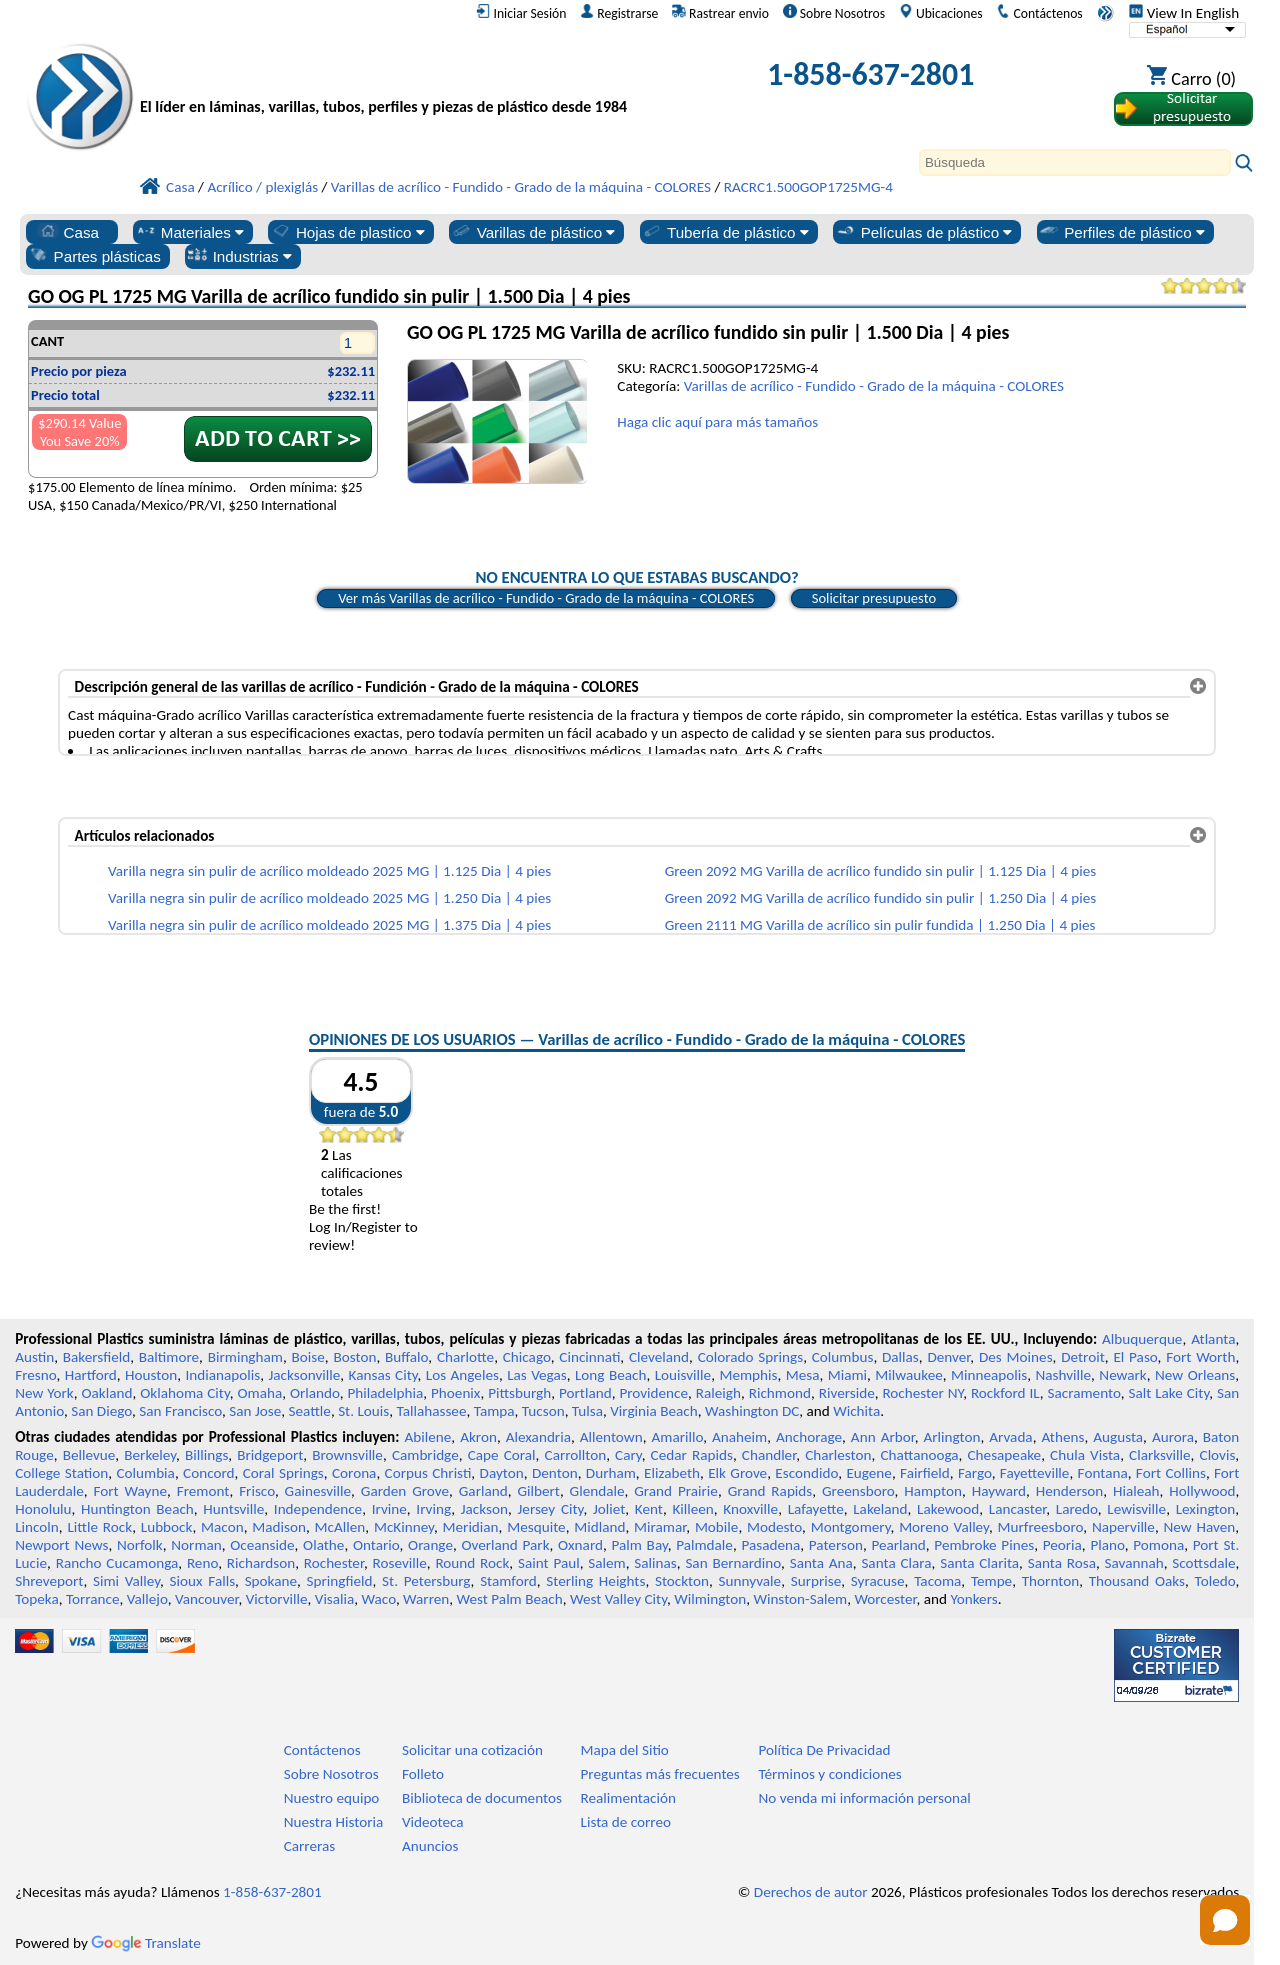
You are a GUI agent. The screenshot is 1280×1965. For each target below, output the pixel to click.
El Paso (1135, 1357)
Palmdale (704, 1545)
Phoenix (455, 1393)
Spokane (271, 1581)
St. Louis (363, 1411)
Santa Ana (821, 1563)
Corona (354, 1473)
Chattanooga (919, 1455)
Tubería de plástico (725, 232)
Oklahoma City (185, 1393)
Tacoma (937, 1581)
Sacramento (1084, 1393)
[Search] (1075, 162)
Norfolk (140, 1545)
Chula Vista (1085, 1455)
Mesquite (536, 1527)
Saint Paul (549, 1563)
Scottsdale (1203, 1563)
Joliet (609, 1509)
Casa (68, 232)
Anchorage (809, 1437)
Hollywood (1202, 1491)
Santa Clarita (979, 1563)
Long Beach (610, 1375)
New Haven (1200, 1527)
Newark (1122, 1375)
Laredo (1077, 1509)
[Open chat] (1225, 1920)
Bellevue (89, 1455)
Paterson (836, 1545)
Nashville (1063, 1375)
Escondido (806, 1473)
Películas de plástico (924, 232)
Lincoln (37, 1527)
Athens (1062, 1437)
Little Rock (99, 1527)
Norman (196, 1545)
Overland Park (505, 1545)
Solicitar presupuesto (874, 598)
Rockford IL (1005, 1393)
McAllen (340, 1527)
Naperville (1123, 1527)
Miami (847, 1375)
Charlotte (465, 1357)
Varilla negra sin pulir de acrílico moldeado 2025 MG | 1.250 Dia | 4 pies (329, 898)
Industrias (239, 256)
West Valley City (618, 1599)
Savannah (1134, 1563)
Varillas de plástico (533, 232)
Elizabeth (672, 1473)
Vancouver (207, 1599)
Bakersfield (96, 1357)
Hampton (933, 1491)
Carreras (310, 1846)
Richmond (780, 1393)
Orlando (315, 1393)
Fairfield (925, 1473)
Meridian (471, 1527)
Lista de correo (626, 1822)
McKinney (404, 1527)
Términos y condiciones (829, 1774)
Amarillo (677, 1437)
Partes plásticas (94, 256)
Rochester (334, 1563)
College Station (61, 1473)
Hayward (999, 1491)
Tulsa (587, 1411)
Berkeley (150, 1455)
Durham (611, 1473)
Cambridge (425, 1455)
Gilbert (538, 1491)
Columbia (145, 1473)
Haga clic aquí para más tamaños (717, 422)
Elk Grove (737, 1473)
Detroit (1083, 1357)
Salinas (655, 1563)
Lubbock (167, 1527)
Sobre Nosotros (834, 13)
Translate (146, 1943)
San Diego (101, 1411)
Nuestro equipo (332, 1798)
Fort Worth (1200, 1357)
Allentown (611, 1437)
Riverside (847, 1393)
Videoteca (433, 1822)
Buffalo (406, 1357)
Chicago (527, 1357)
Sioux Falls (203, 1581)
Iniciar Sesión (521, 13)
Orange (430, 1545)
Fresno (35, 1375)
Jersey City (550, 1509)
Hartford (91, 1375)
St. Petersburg (426, 1581)
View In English (1184, 13)
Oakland (106, 1393)
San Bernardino (733, 1563)
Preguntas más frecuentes (660, 1774)
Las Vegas (537, 1375)
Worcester (885, 1599)
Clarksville (1160, 1455)
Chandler (769, 1455)
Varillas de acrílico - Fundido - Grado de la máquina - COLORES (874, 386)
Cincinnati (589, 1357)
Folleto (423, 1774)
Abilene (427, 1437)
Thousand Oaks (1137, 1581)
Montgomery (851, 1527)
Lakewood (948, 1509)
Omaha (259, 1393)
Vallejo (147, 1599)
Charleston (838, 1455)
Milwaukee (908, 1375)
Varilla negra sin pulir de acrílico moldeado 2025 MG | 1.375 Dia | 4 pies (329, 925)
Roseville (400, 1563)
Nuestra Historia (334, 1822)
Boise (308, 1357)
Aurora (1173, 1437)
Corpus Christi (428, 1473)
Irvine (389, 1509)
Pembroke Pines (984, 1545)
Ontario (376, 1545)
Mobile (717, 1527)
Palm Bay (639, 1545)
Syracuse (878, 1581)
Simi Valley (126, 1581)
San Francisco (180, 1411)
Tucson (543, 1411)
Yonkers (973, 1599)
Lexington (1206, 1509)
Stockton (682, 1581)
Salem (606, 1563)
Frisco (257, 1491)
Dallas (900, 1357)
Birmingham (245, 1357)
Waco (379, 1599)
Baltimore (169, 1357)
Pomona (1158, 1545)
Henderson (1070, 1491)
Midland (599, 1527)
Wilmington (710, 1599)
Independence (318, 1509)
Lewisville (1136, 1509)
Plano (1107, 1545)
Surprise (816, 1581)
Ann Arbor (883, 1437)
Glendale (597, 1491)
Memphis (748, 1375)
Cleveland (659, 1357)
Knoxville (750, 1509)
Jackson (484, 1509)
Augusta (1118, 1437)
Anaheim (739, 1437)
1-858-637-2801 (870, 74)
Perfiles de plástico (1121, 232)
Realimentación (628, 1798)
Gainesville (318, 1491)
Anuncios (430, 1846)
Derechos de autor (811, 1892)
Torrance (93, 1599)
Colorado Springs (750, 1357)
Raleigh (718, 1393)
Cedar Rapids (692, 1455)
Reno (202, 1563)
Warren (426, 1599)
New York (44, 1393)
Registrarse (619, 13)
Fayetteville (1035, 1473)
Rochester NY (922, 1393)
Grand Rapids (770, 1491)
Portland (585, 1393)
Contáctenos (1039, 13)
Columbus (843, 1357)
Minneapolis (989, 1375)
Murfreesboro (1041, 1527)
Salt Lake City (1168, 1393)
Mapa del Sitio (625, 1750)
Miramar (660, 1527)
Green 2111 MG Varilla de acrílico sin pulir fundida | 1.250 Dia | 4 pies (880, 925)
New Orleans (1195, 1375)
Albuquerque (1142, 1339)
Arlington (952, 1437)
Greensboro (858, 1491)
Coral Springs (283, 1473)
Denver (948, 1357)
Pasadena (770, 1545)
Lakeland (880, 1509)
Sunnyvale (750, 1581)
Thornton (1050, 1581)
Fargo (975, 1473)
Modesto (774, 1527)
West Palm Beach (510, 1599)
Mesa (803, 1375)
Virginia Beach (654, 1411)
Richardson (261, 1563)
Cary (628, 1455)
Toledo (1215, 1581)
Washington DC (752, 1411)
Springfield (340, 1581)
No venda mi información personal (864, 1798)
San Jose (255, 1411)
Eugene (869, 1473)
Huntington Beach (137, 1509)
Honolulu (43, 1509)
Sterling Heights (595, 1581)
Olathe (323, 1545)
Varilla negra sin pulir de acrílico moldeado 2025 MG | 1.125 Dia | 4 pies (329, 871)
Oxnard (580, 1545)
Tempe (991, 1581)
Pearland (898, 1545)
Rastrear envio (720, 13)
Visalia (335, 1599)
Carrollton (576, 1455)
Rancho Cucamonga (117, 1563)
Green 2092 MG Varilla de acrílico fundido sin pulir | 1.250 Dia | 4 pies (881, 898)
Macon (222, 1527)
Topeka (37, 1599)
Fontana (1103, 1473)
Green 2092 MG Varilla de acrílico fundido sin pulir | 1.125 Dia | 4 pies (881, 871)
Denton (555, 1473)
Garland (483, 1491)
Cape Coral (502, 1455)
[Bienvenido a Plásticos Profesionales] (383, 79)
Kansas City (383, 1375)
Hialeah (1136, 1491)
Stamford (508, 1581)
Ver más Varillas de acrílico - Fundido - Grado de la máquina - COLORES (546, 598)
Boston (354, 1357)
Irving (433, 1509)
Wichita (856, 1411)
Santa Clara (896, 1563)
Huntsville (233, 1509)
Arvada (1010, 1437)
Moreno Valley (944, 1527)
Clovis (1218, 1455)
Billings (206, 1455)
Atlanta (1213, 1339)
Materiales (189, 232)
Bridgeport (270, 1455)
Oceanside (262, 1545)
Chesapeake (1005, 1455)
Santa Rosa (1062, 1563)
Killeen (692, 1509)
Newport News (61, 1545)
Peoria (1062, 1545)
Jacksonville (304, 1375)
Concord (208, 1473)
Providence (653, 1393)
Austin (34, 1357)
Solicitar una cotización (472, 1750)
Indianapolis (222, 1375)
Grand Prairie (676, 1491)
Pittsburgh (519, 1393)
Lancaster (1017, 1509)
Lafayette (816, 1509)
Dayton (502, 1473)
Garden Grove (405, 1491)
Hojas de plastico (347, 232)
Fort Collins (1171, 1473)
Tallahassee (432, 1411)
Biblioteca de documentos (482, 1798)
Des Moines (1016, 1357)
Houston (151, 1375)
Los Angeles (462, 1375)
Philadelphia (385, 1393)
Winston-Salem (800, 1599)
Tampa (494, 1411)
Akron (478, 1437)
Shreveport (49, 1581)
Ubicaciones (941, 13)
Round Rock (472, 1563)
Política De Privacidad (824, 1750)
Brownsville (347, 1455)
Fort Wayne (129, 1491)
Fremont (203, 1491)
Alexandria (538, 1437)
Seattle (310, 1411)
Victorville (277, 1599)
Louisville (683, 1375)
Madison (279, 1527)
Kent (649, 1509)
